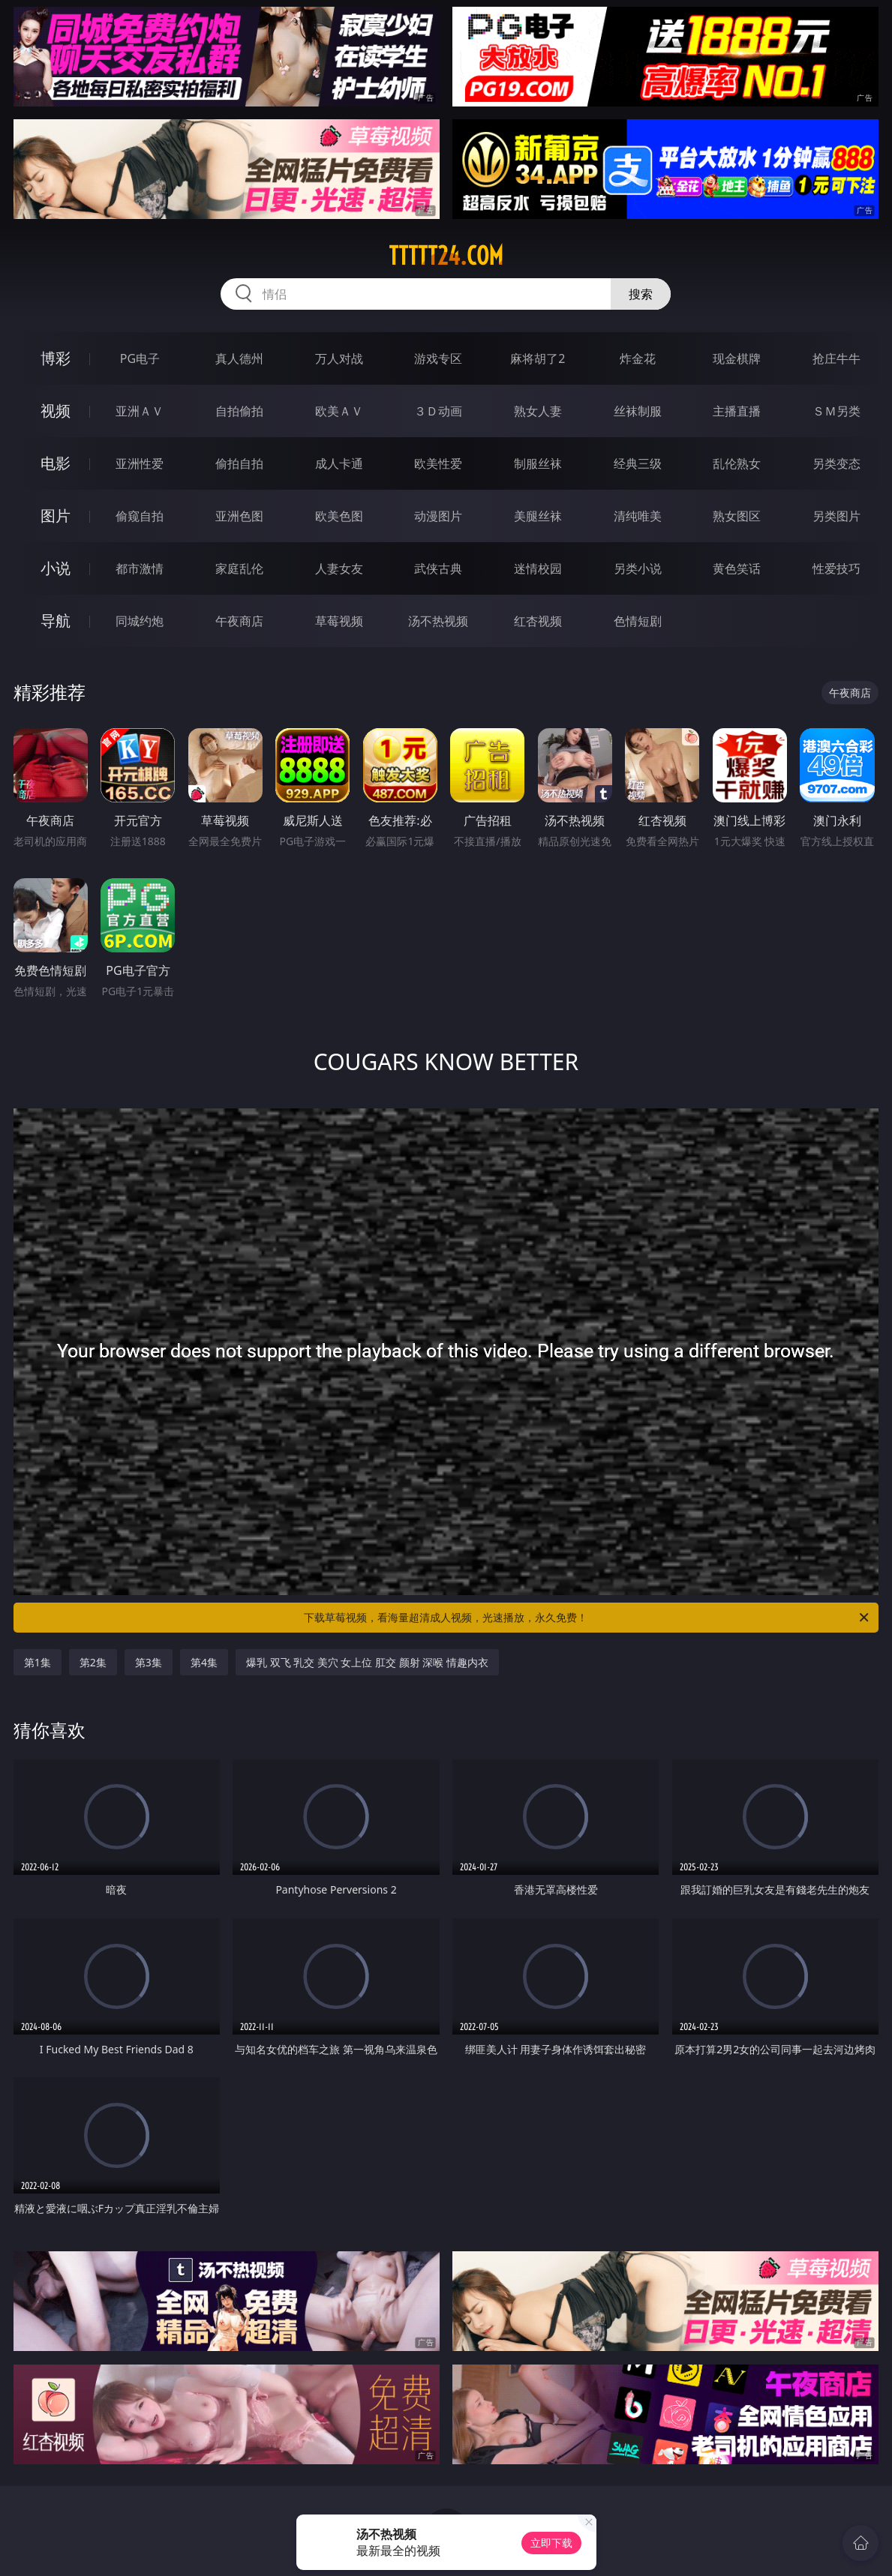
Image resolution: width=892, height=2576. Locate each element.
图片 (56, 515)
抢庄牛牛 (836, 358)
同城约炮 (140, 621)
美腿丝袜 (538, 516)
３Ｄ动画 (438, 411)
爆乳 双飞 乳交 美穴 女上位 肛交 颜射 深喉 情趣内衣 (367, 1662)
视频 (56, 410)
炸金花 (638, 358)
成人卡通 (339, 463)
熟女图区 (737, 516)
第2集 (93, 1662)
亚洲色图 (239, 516)
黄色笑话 (737, 568)
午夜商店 (239, 621)
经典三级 (638, 463)
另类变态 (836, 463)
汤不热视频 (438, 621)
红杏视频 (538, 621)
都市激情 (140, 568)
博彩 (56, 358)
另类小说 (638, 568)
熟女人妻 (538, 411)
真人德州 (239, 358)
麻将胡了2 (537, 358)
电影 (56, 463)
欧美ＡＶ (339, 411)
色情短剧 (638, 621)
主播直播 (737, 411)
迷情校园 (538, 568)
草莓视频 (339, 621)
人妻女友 (339, 568)
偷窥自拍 (140, 516)
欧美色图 (339, 516)
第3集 (148, 1662)
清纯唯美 (638, 516)
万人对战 (339, 358)
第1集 (37, 1662)
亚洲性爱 (140, 463)
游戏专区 (438, 358)
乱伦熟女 (737, 463)
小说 (56, 568)
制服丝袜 (538, 463)
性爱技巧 (836, 568)
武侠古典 (438, 568)
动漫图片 (438, 516)
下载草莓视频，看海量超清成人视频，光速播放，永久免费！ (587, 1618)
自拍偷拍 (239, 411)
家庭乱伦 (239, 568)
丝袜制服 (638, 411)
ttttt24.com (446, 256)
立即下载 (551, 2543)
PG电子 (140, 358)
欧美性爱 (438, 463)
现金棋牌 (737, 358)
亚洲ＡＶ (140, 411)
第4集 (204, 1662)
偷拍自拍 (239, 463)
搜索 (641, 294)
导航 (56, 620)
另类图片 (836, 516)
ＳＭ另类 (836, 411)
